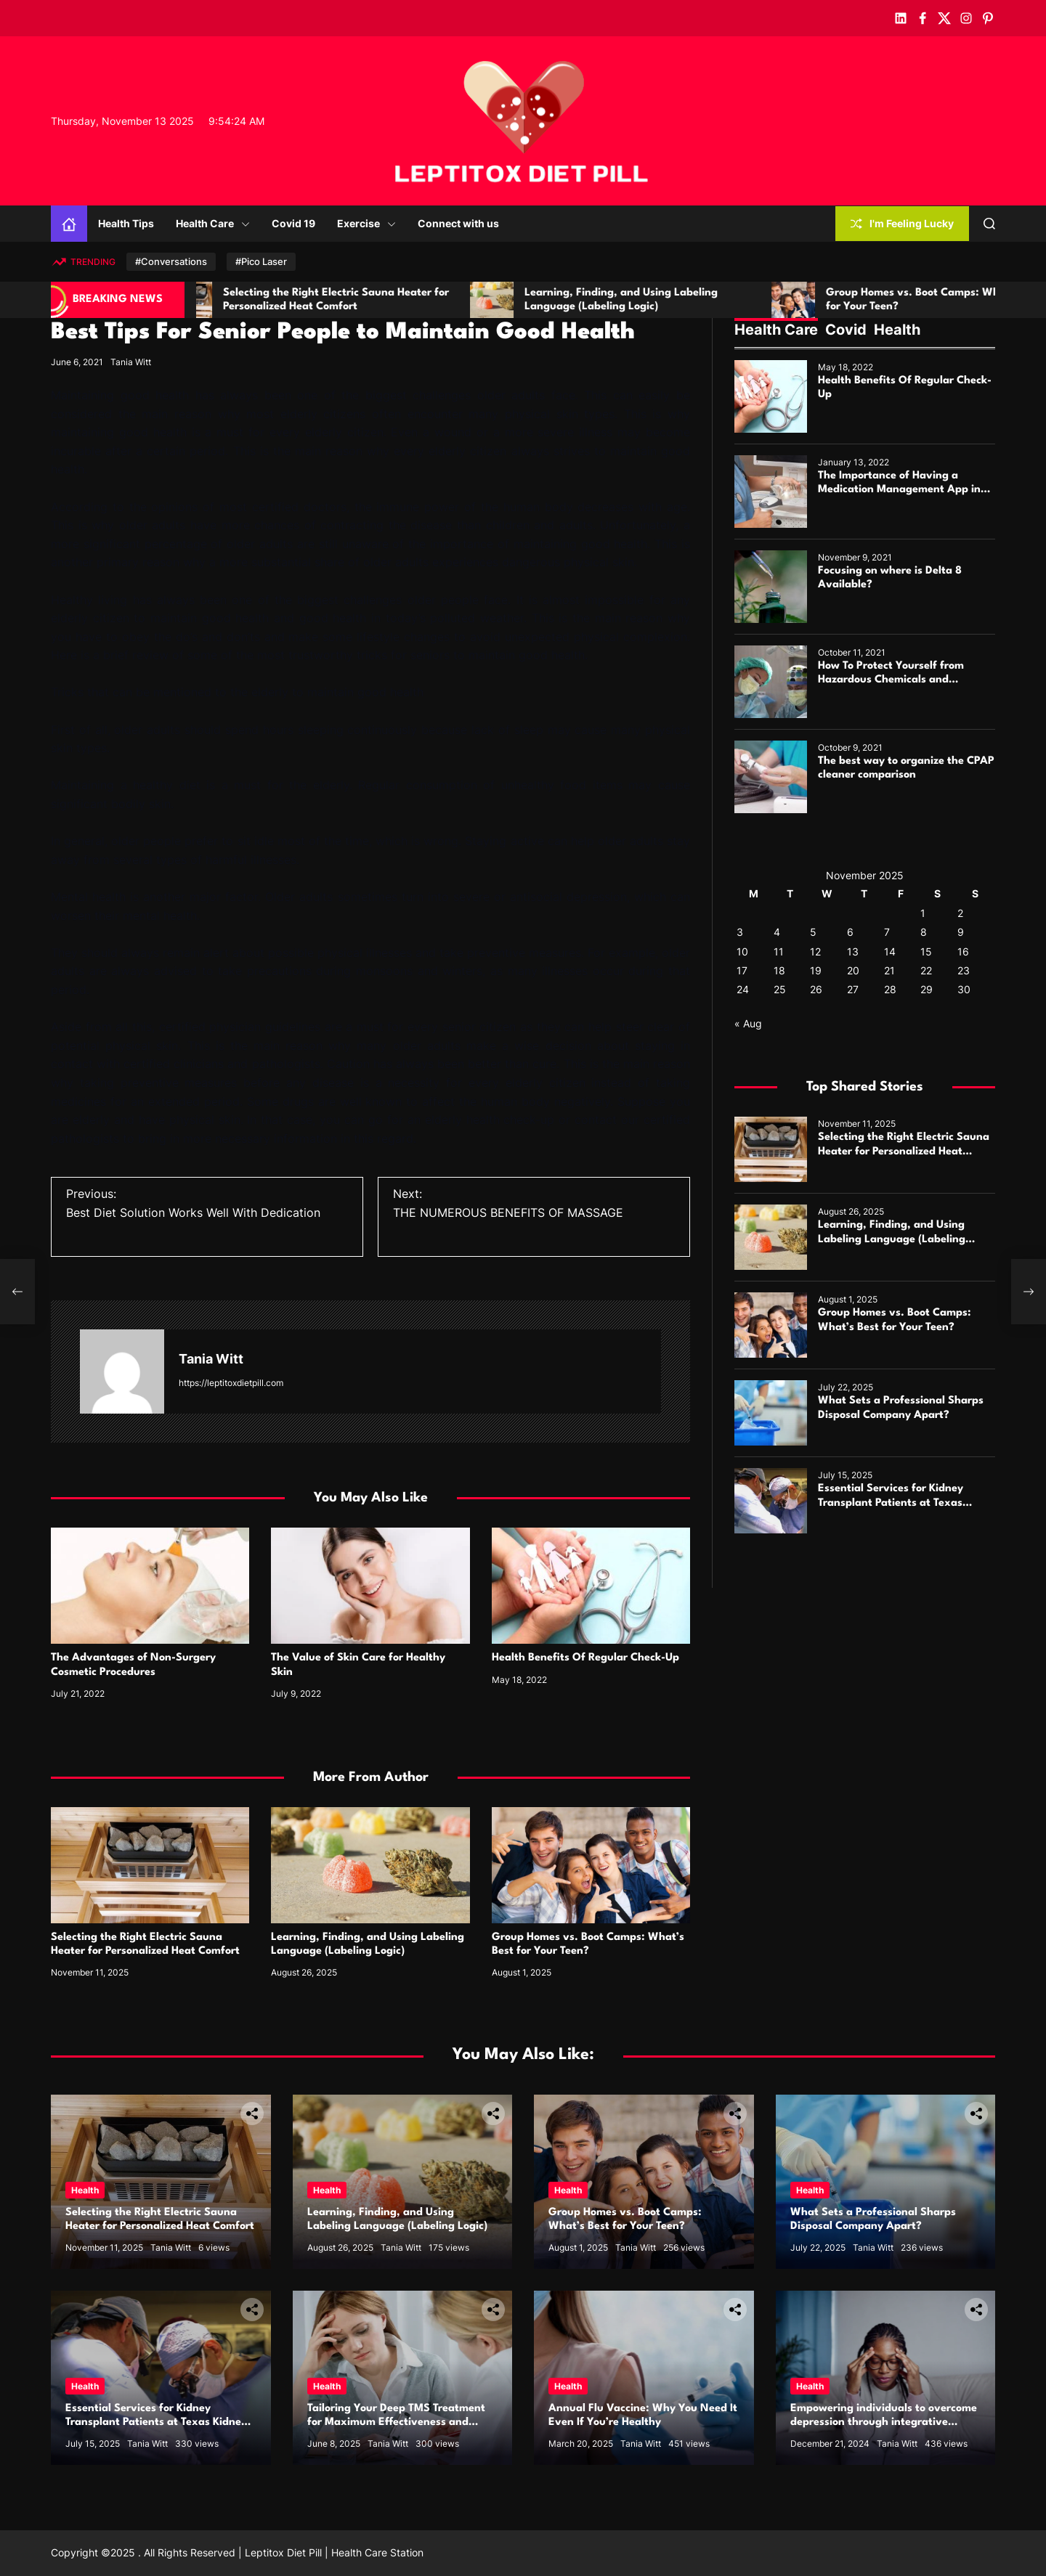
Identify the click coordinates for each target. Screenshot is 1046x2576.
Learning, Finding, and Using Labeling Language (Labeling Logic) (891, 1239)
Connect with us (458, 223)
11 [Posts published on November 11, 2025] (779, 951)
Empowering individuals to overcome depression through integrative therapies (883, 2422)
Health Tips (126, 223)
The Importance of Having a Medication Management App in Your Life (899, 489)
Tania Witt (130, 361)
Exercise (366, 223)
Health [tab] (897, 329)
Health (85, 2190)
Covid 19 (293, 223)
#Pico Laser (261, 261)
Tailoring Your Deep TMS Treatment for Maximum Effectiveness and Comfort (396, 2422)
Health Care (213, 223)
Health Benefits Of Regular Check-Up (585, 1657)
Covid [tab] (846, 329)
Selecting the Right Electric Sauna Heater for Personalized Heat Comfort (903, 1151)
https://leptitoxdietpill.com (231, 1382)
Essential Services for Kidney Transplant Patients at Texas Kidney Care (890, 1502)
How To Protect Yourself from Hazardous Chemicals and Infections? (891, 680)
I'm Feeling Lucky (902, 223)
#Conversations (171, 261)
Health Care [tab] (776, 329)
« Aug (748, 1023)
